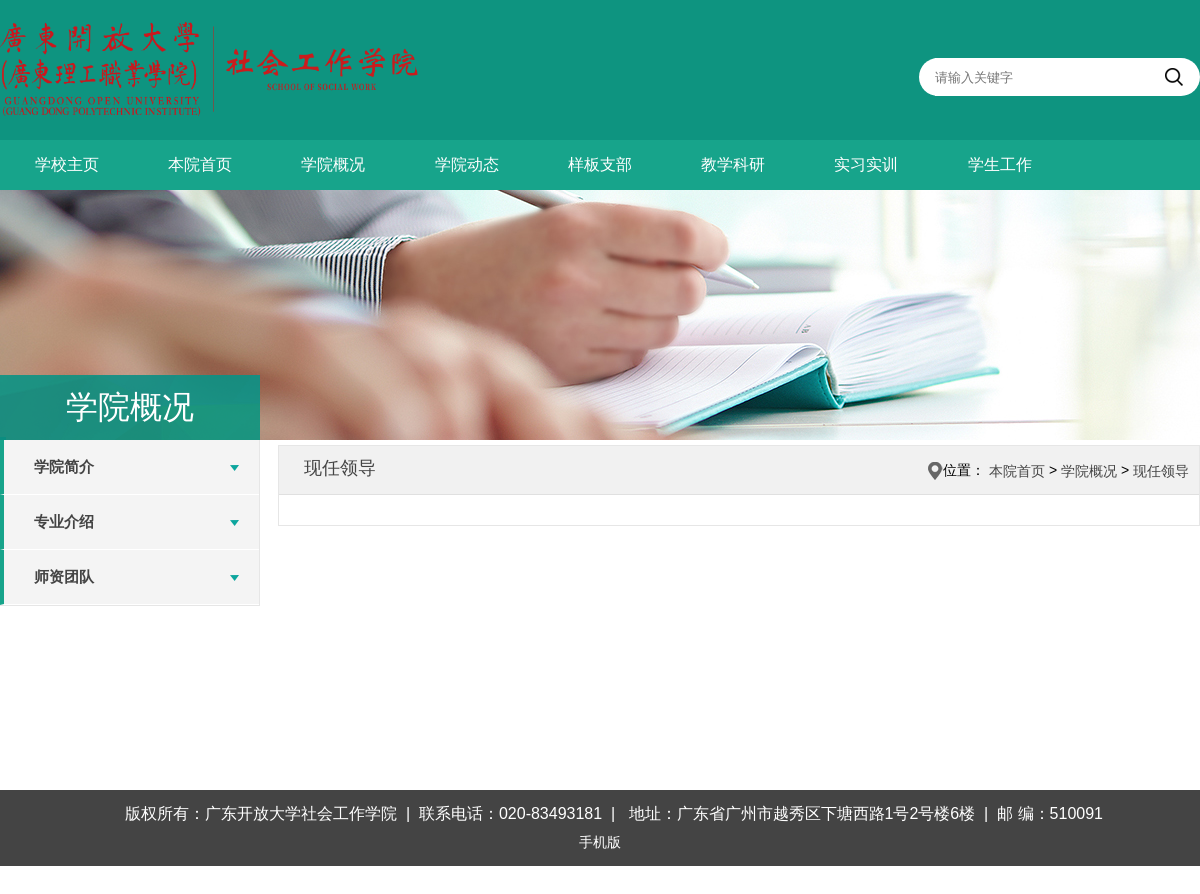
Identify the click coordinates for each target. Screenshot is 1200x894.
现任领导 (1161, 471)
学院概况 (333, 164)
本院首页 (200, 164)
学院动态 (467, 164)
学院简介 (64, 466)
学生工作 (1000, 164)
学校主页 (67, 164)
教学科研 (733, 164)
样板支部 (600, 164)
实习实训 (866, 164)
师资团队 (64, 576)
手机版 (600, 842)
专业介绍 (64, 521)
